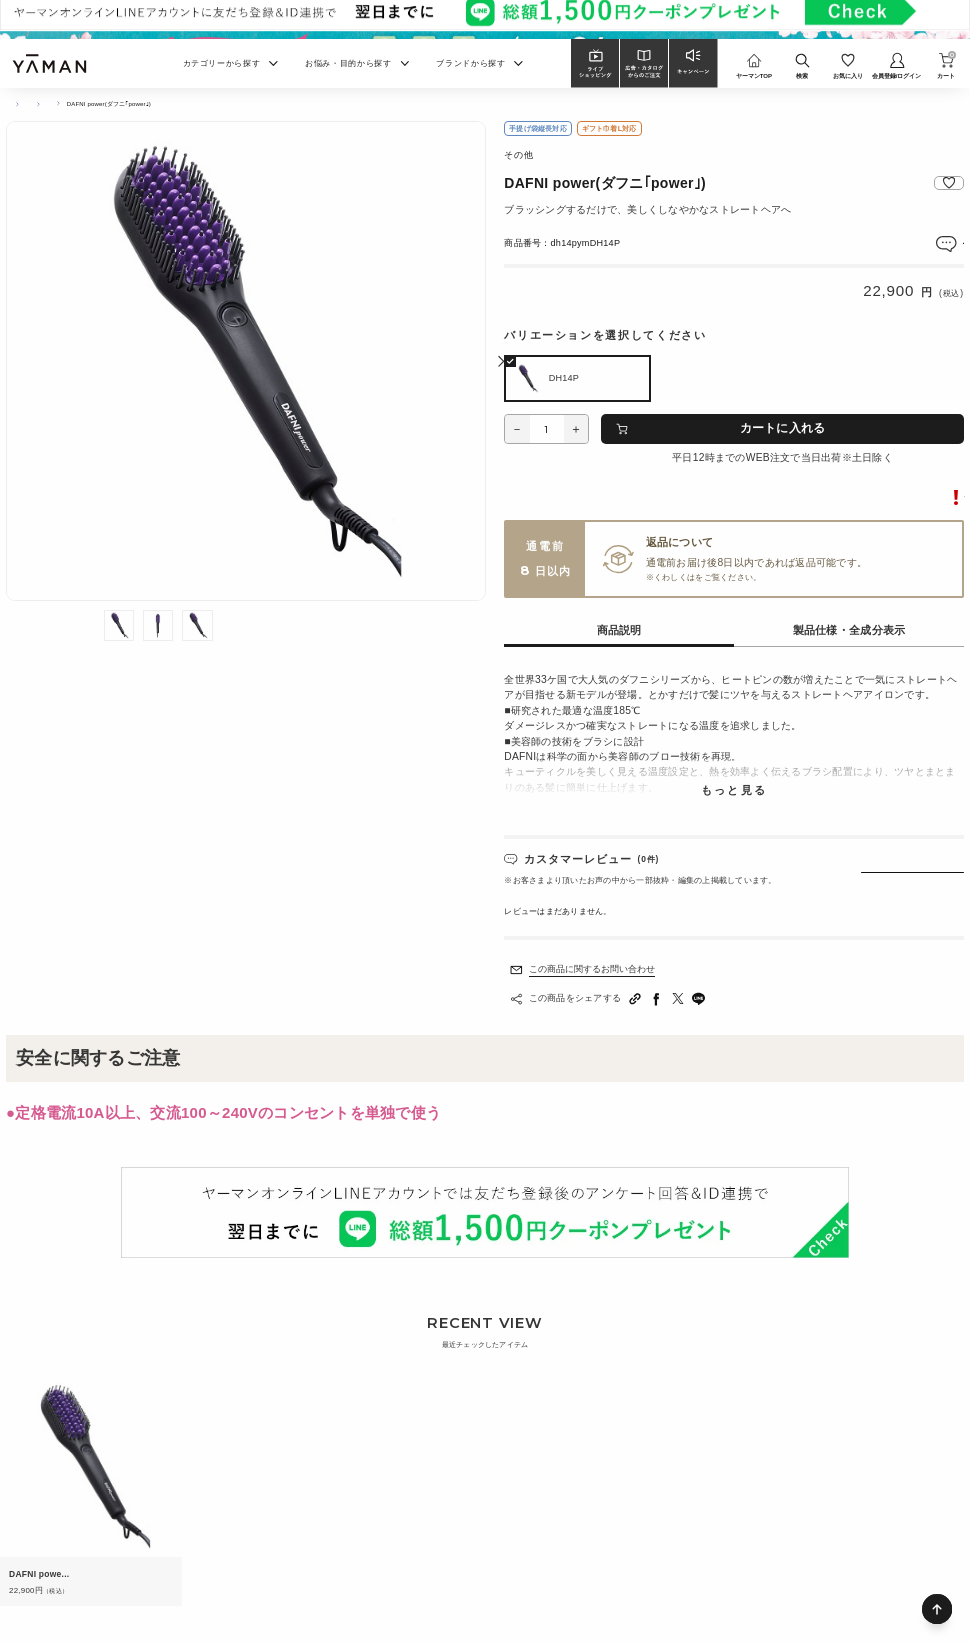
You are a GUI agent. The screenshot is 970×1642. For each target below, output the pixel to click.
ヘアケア (51, 104)
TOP (12, 104)
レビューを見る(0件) (921, 242)
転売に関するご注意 (918, 497)
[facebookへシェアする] (657, 999)
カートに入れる (783, 428)
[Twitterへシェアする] (678, 999)
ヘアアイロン (101, 104)
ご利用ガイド (720, 578)
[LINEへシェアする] (699, 999)
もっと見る (734, 791)
